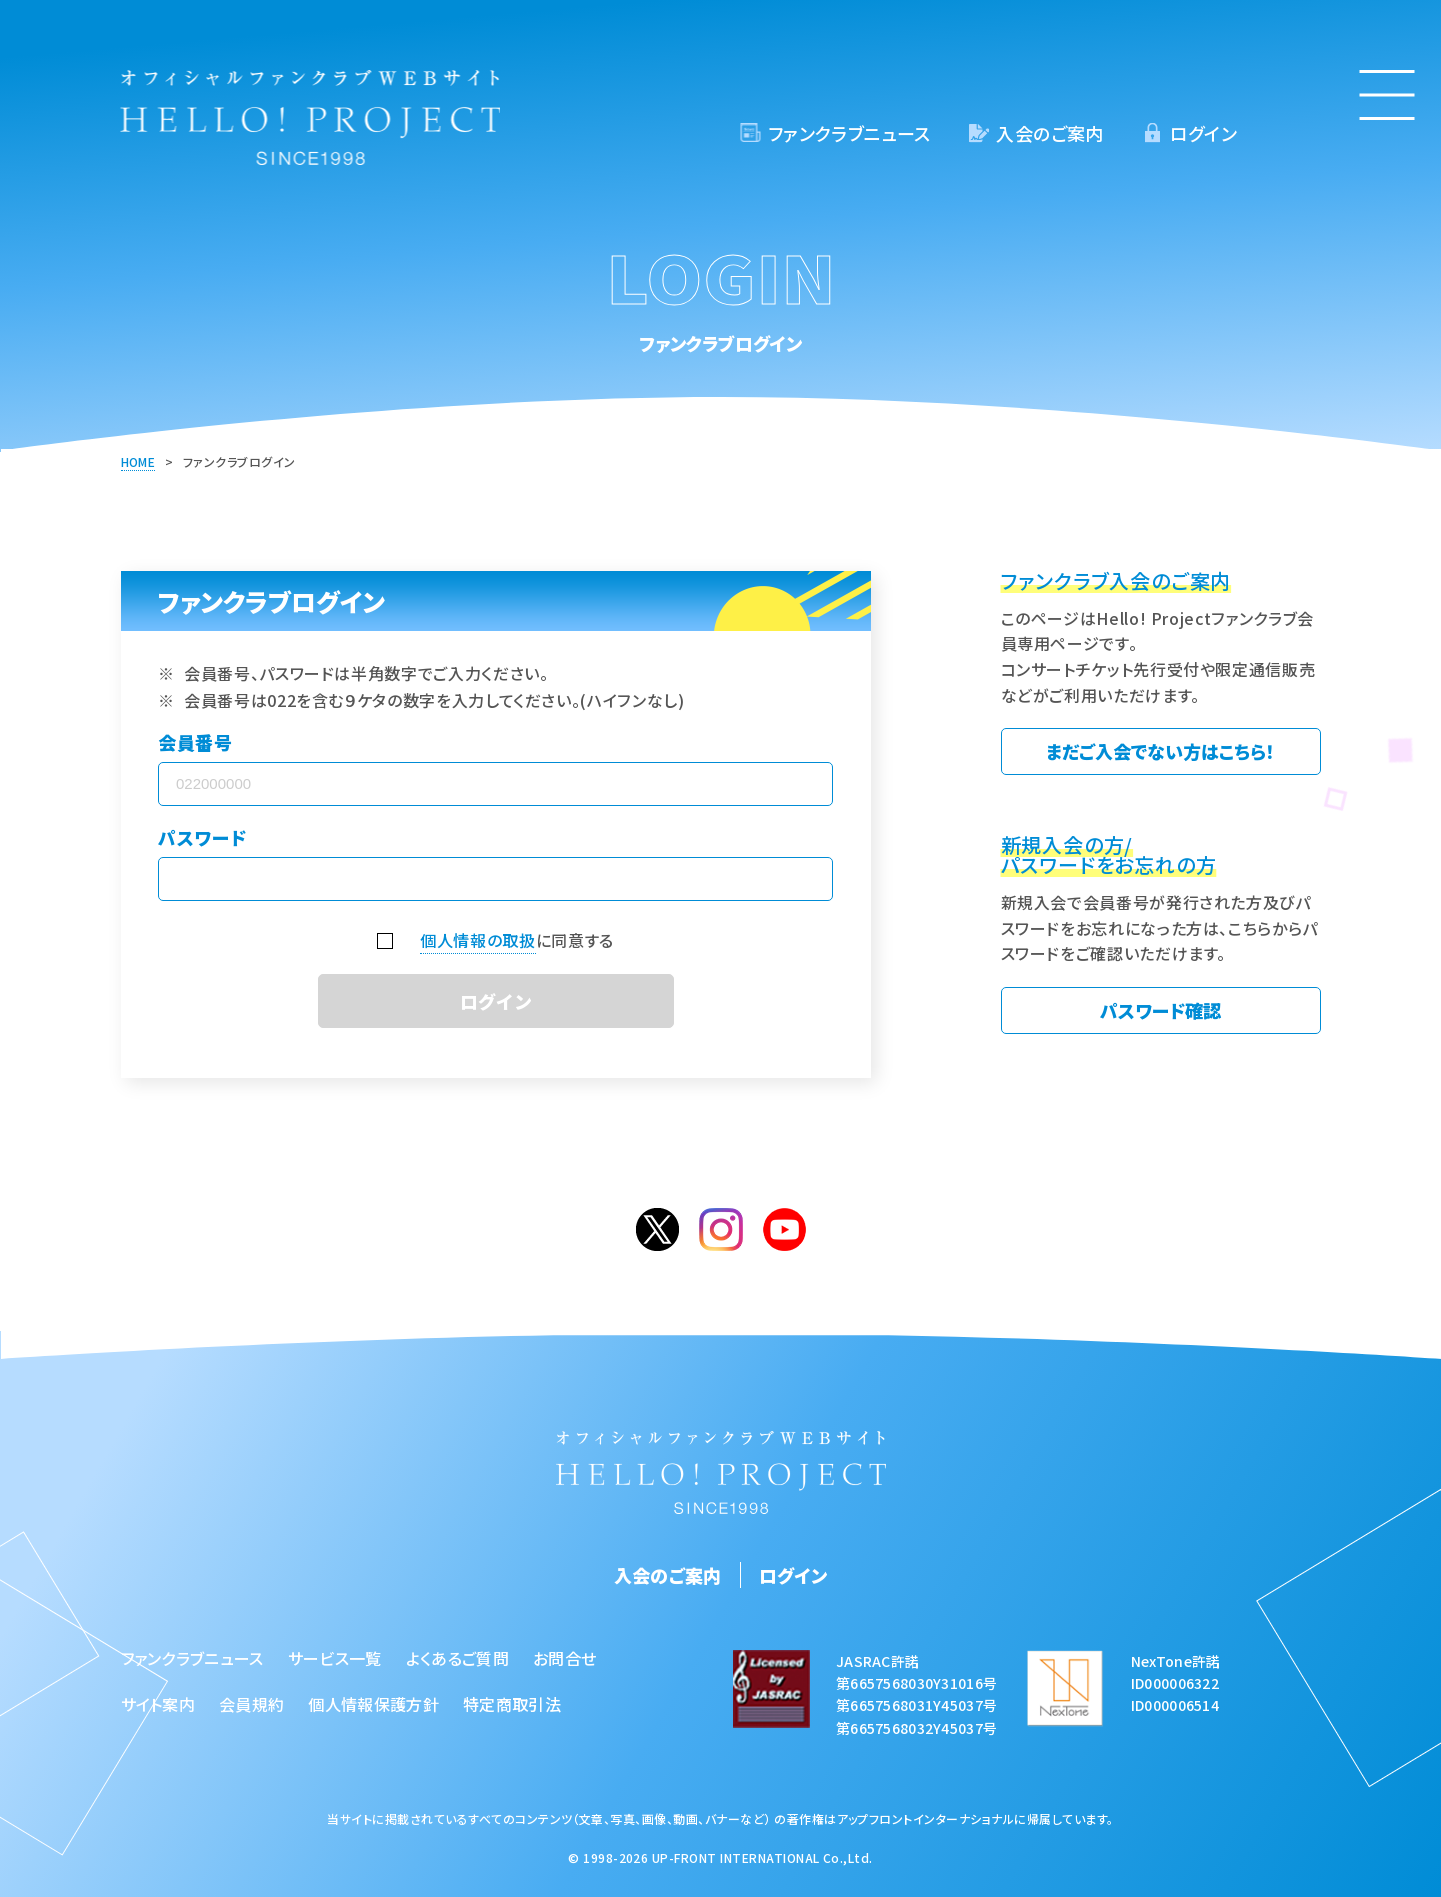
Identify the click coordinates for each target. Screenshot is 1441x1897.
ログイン (1203, 133)
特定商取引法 (512, 1704)
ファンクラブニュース (849, 133)
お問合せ (564, 1658)
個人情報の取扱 (477, 940)
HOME (138, 461)
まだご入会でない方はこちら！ (1160, 751)
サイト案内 (158, 1704)
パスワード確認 (1160, 1010)
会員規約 (251, 1704)
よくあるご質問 (457, 1658)
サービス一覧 (335, 1658)
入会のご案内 (1049, 133)
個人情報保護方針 (373, 1704)
